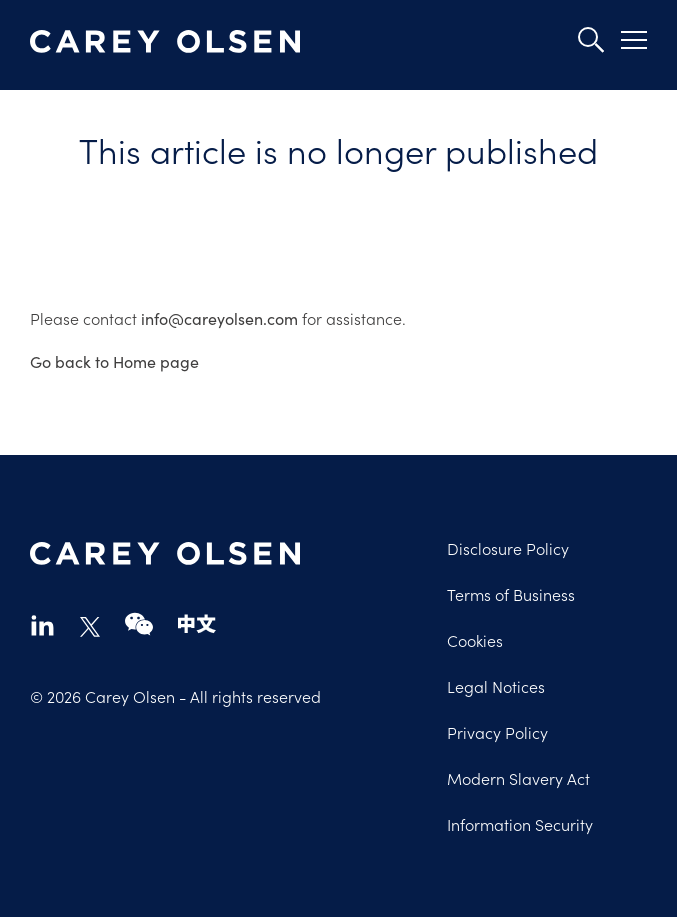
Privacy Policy (497, 732)
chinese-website (197, 624)
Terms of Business (511, 594)
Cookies (475, 640)
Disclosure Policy (508, 548)
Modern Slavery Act (518, 778)
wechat (139, 624)
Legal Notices (496, 686)
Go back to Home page (114, 361)
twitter (90, 627)
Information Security (520, 824)
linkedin (42, 624)
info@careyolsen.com (219, 318)
